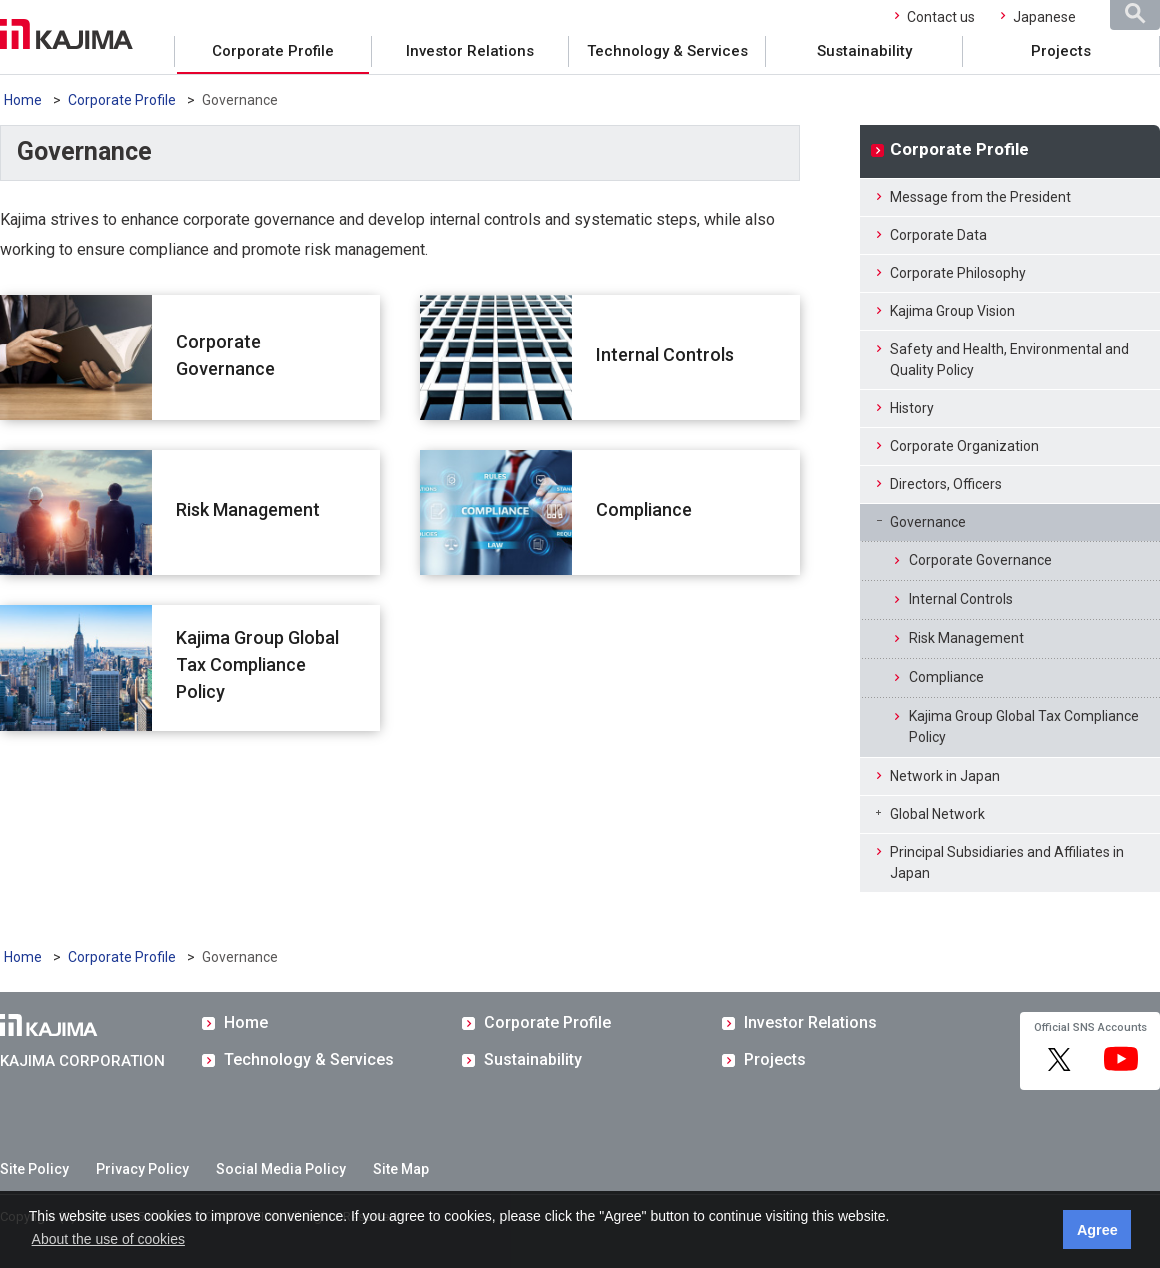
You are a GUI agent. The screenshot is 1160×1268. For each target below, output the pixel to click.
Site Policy (34, 1169)
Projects (1061, 51)
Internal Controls (665, 354)
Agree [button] (1097, 1230)
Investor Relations (470, 51)
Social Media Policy (281, 1169)
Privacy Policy (142, 1169)
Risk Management (248, 509)
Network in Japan (945, 776)
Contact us (941, 17)
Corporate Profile (273, 51)
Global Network (937, 814)
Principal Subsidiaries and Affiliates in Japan (1007, 862)
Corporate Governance (225, 355)
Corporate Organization (964, 446)
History (912, 408)
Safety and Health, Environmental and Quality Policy (1009, 359)
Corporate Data (938, 235)
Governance (928, 522)
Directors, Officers (946, 484)
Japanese (1044, 17)
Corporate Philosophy (958, 273)
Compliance (644, 509)
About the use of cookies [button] (108, 1239)
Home (23, 100)
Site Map (401, 1169)
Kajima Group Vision (952, 311)
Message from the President (980, 197)
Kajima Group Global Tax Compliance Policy (257, 664)
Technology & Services (667, 51)
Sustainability (864, 51)
